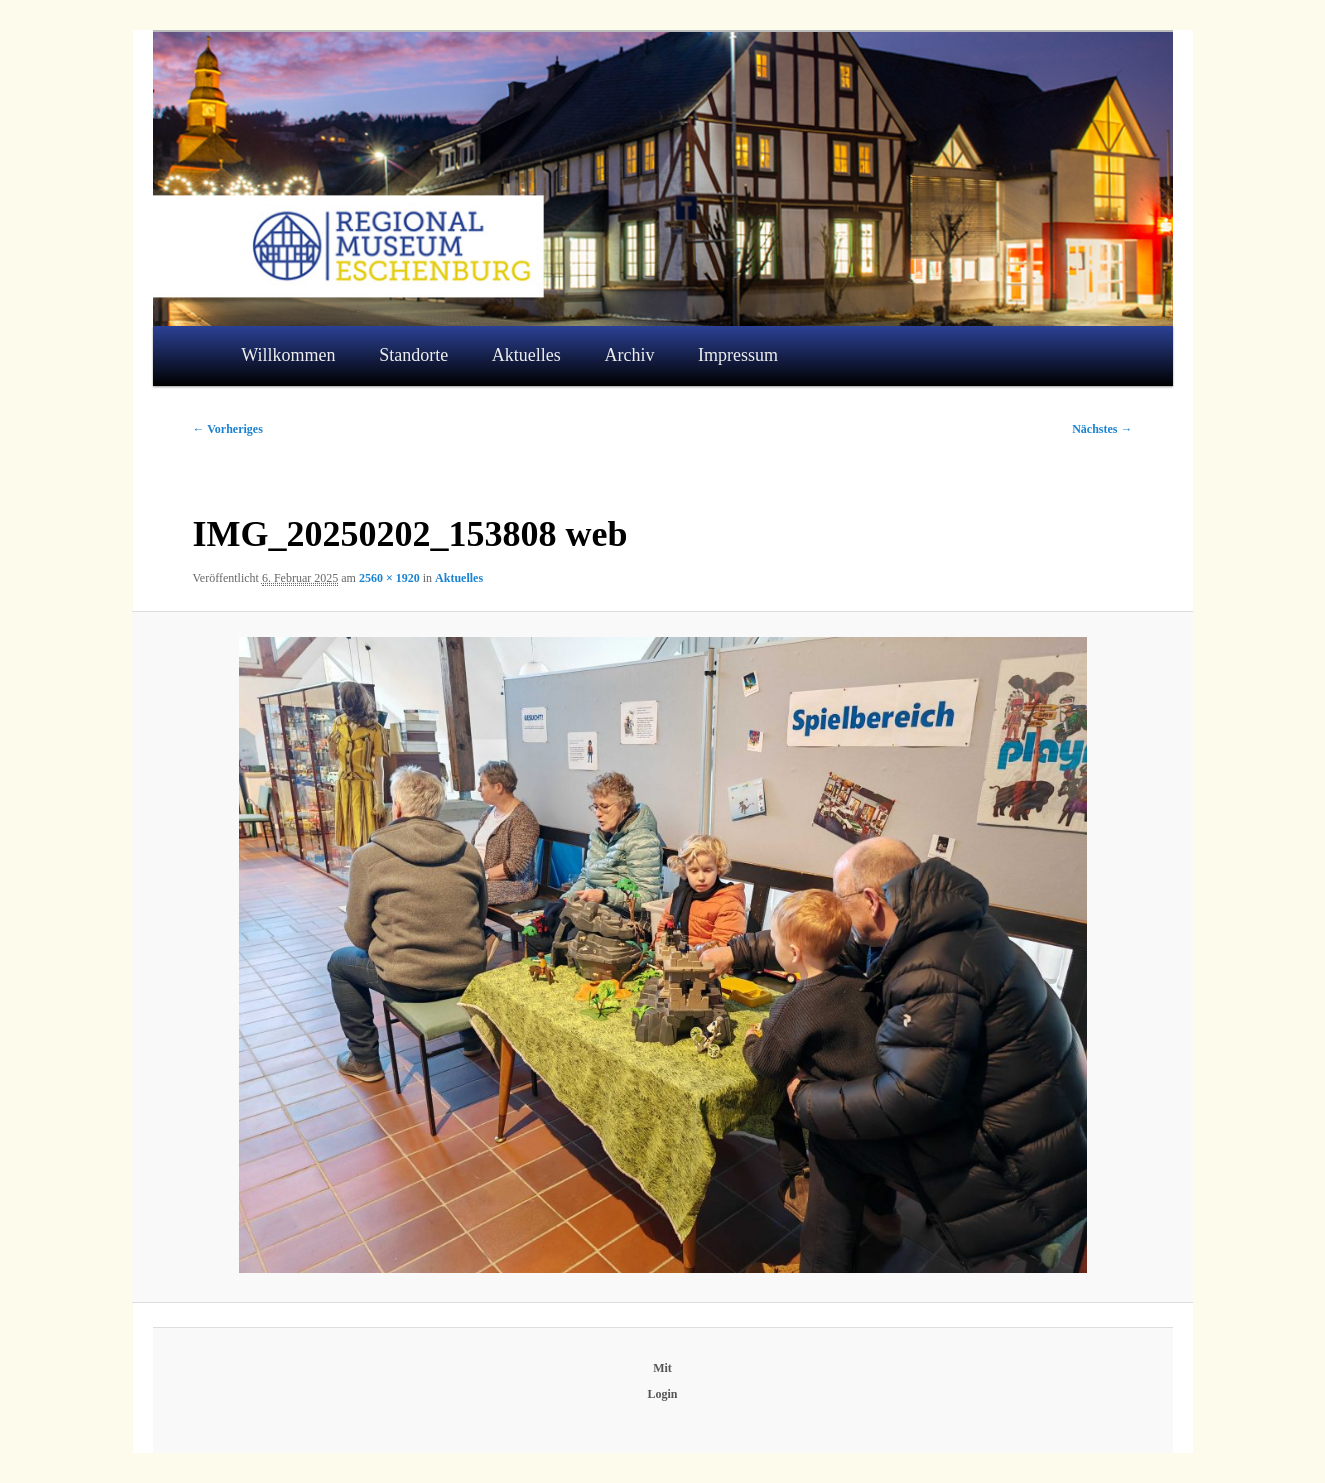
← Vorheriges (228, 429)
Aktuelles (526, 355)
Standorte (413, 355)
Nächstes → (1102, 429)
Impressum (738, 355)
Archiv (629, 355)
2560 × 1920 (389, 578)
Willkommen (288, 355)
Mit (662, 1368)
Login (662, 1394)
